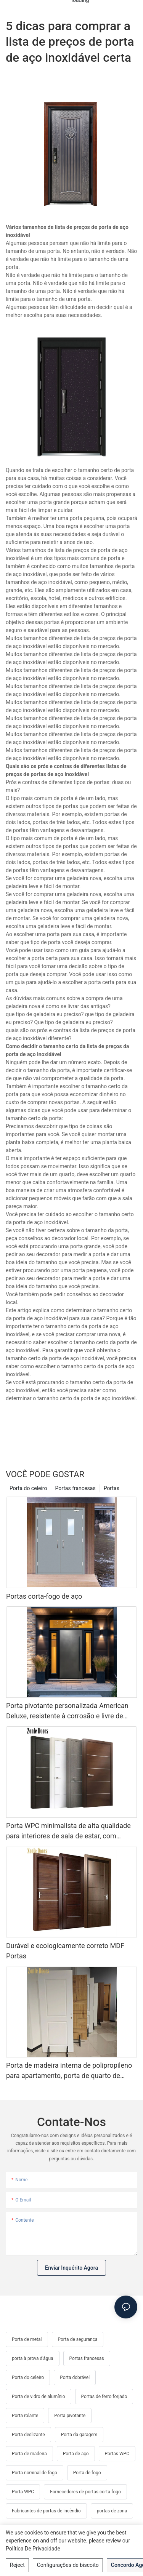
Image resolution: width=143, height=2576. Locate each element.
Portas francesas (75, 1488)
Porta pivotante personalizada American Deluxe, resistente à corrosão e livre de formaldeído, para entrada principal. (67, 1711)
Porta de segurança (78, 2339)
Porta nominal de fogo (34, 2472)
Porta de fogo (87, 2472)
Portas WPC (117, 2453)
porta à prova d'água (32, 2358)
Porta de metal (27, 2339)
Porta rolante (25, 2415)
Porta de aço (76, 2453)
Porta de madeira (29, 2453)
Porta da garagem (79, 2434)
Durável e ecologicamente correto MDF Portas (65, 1951)
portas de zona (112, 2511)
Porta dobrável (75, 2377)
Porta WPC (23, 2491)
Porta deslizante (28, 2434)
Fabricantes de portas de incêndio (46, 2511)
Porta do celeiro (28, 1488)
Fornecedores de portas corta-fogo (85, 2491)
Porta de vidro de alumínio (38, 2396)
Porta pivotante (69, 2415)
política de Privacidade (33, 2549)
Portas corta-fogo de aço (44, 1596)
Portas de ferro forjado (104, 2396)
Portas (111, 1488)
